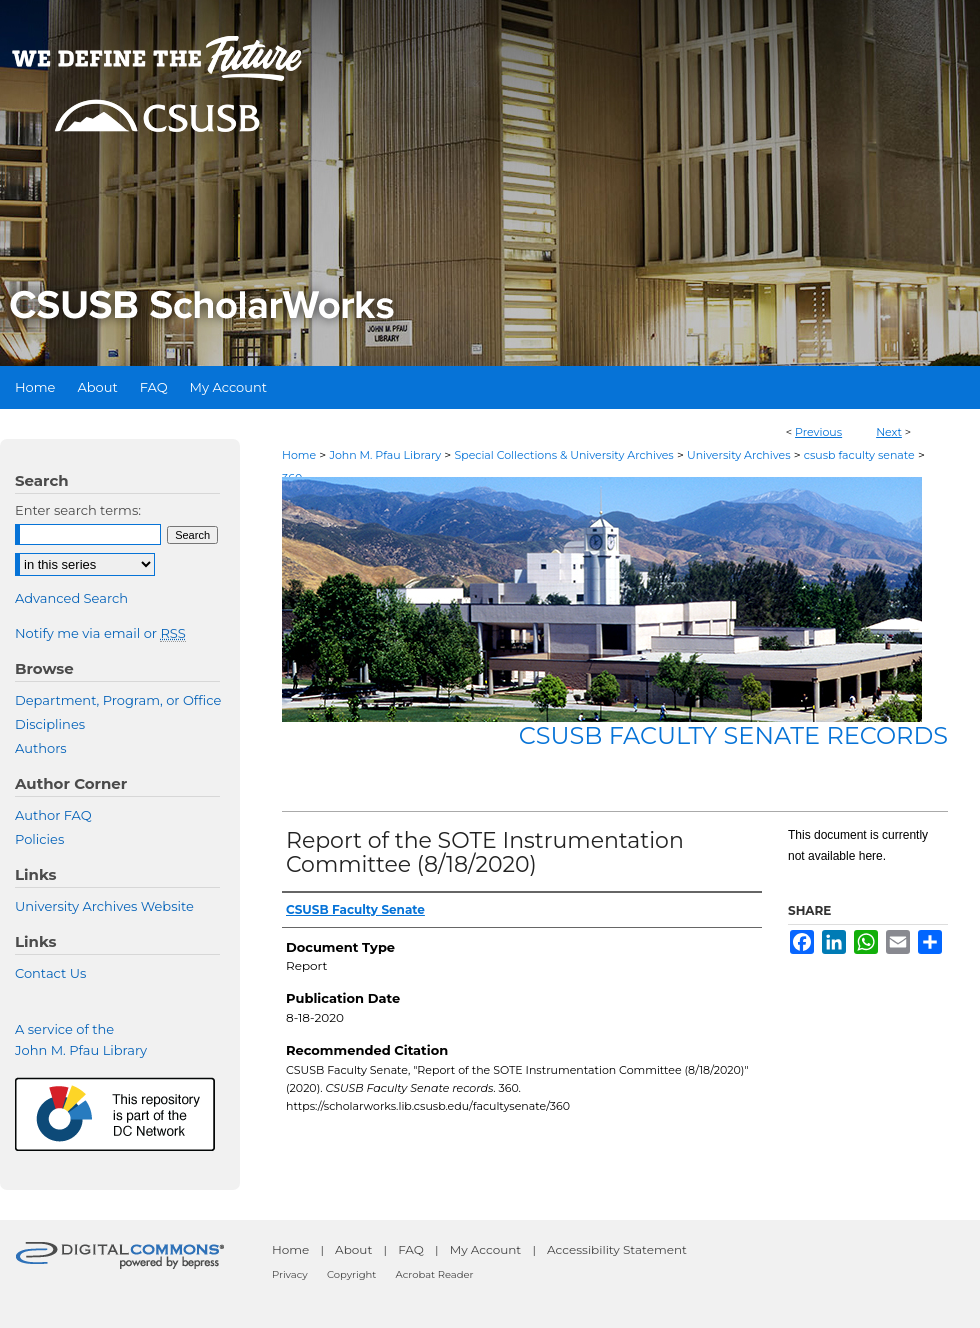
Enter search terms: (78, 510)
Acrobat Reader (435, 1274)
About (353, 1249)
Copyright (351, 1274)
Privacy (290, 1274)
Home (299, 455)
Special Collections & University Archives (563, 455)
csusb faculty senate (859, 455)
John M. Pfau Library (385, 455)
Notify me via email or (100, 633)
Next (889, 432)
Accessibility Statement (617, 1249)
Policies (39, 839)
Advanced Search (71, 598)
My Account (486, 1249)
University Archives (739, 455)
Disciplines (50, 724)
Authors (41, 748)
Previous (818, 432)
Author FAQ (53, 815)
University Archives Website (104, 906)
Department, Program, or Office (118, 700)
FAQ (411, 1249)
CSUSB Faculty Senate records (733, 735)
